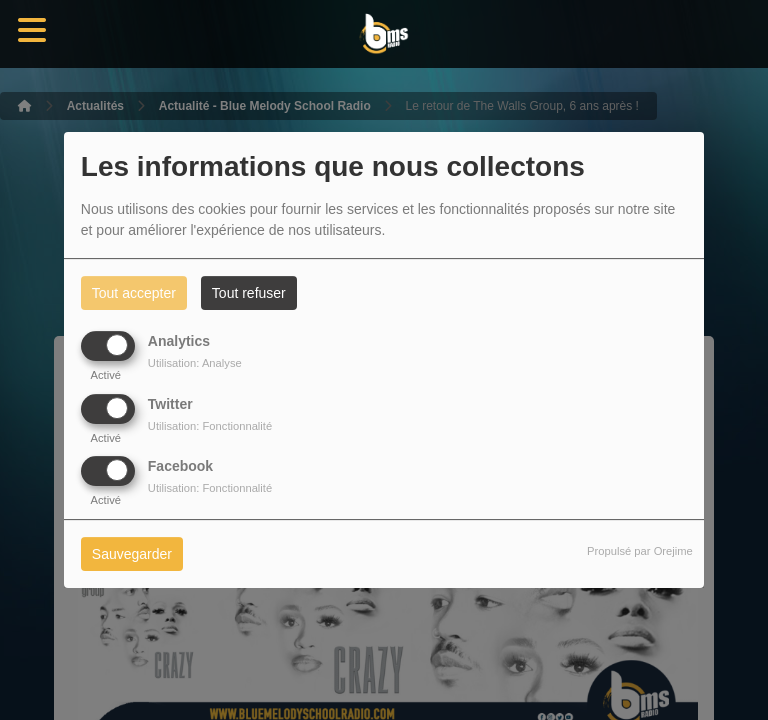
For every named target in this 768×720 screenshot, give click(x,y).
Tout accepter (134, 293)
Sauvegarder (132, 554)
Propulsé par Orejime (640, 551)
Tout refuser (249, 293)
